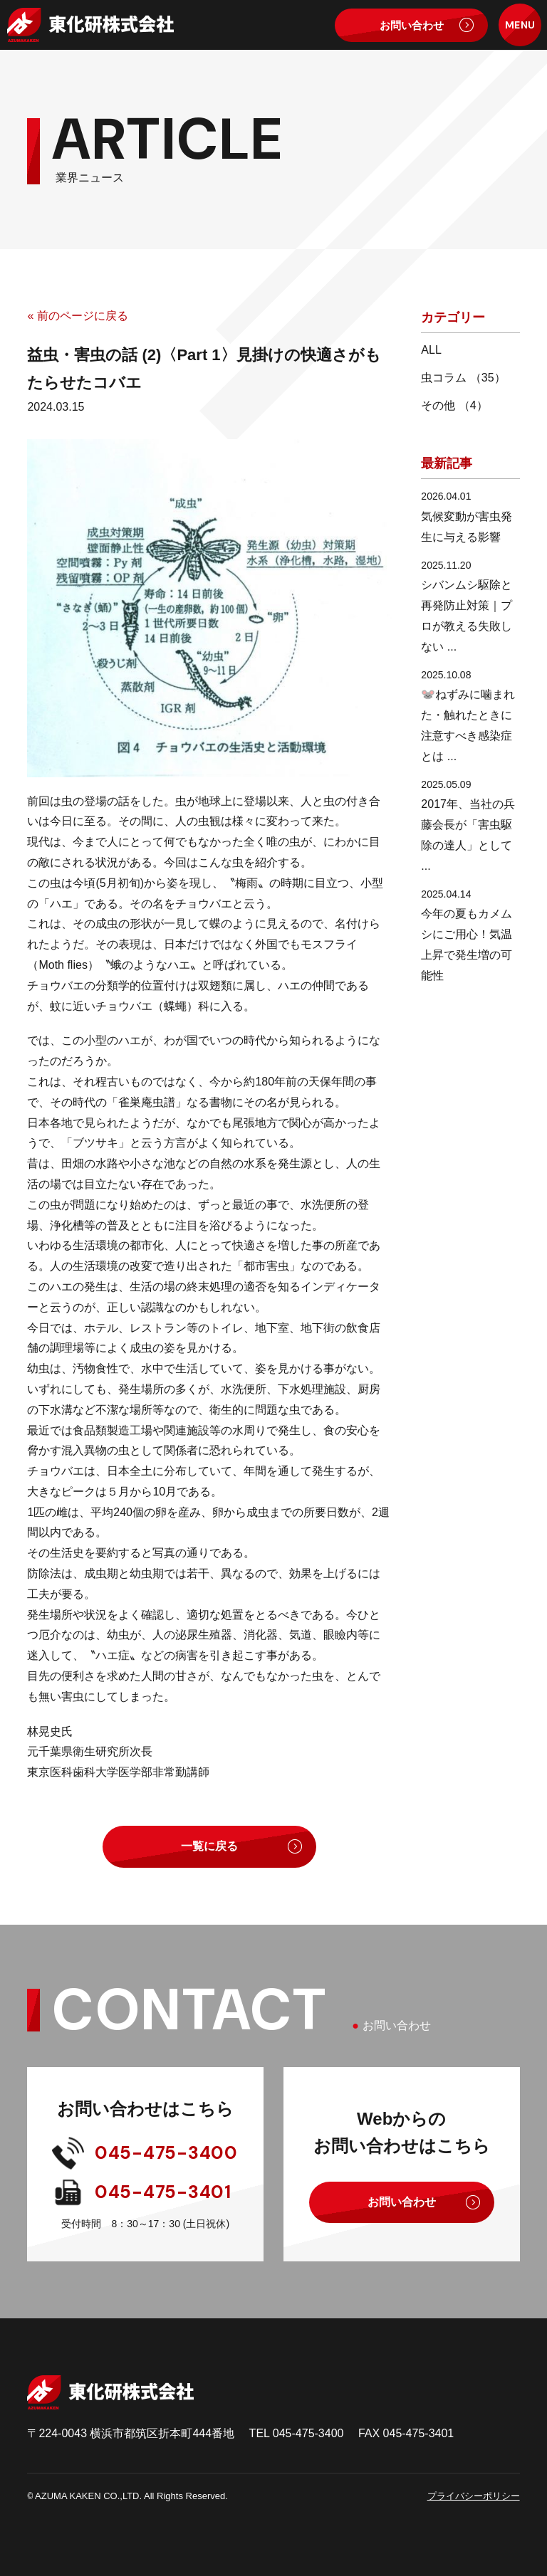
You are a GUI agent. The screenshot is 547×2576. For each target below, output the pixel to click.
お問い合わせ (412, 25)
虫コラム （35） (463, 378)
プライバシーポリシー (473, 2496)
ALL (431, 350)
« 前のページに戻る (77, 316)
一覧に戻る (209, 1846)
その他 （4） (454, 405)
